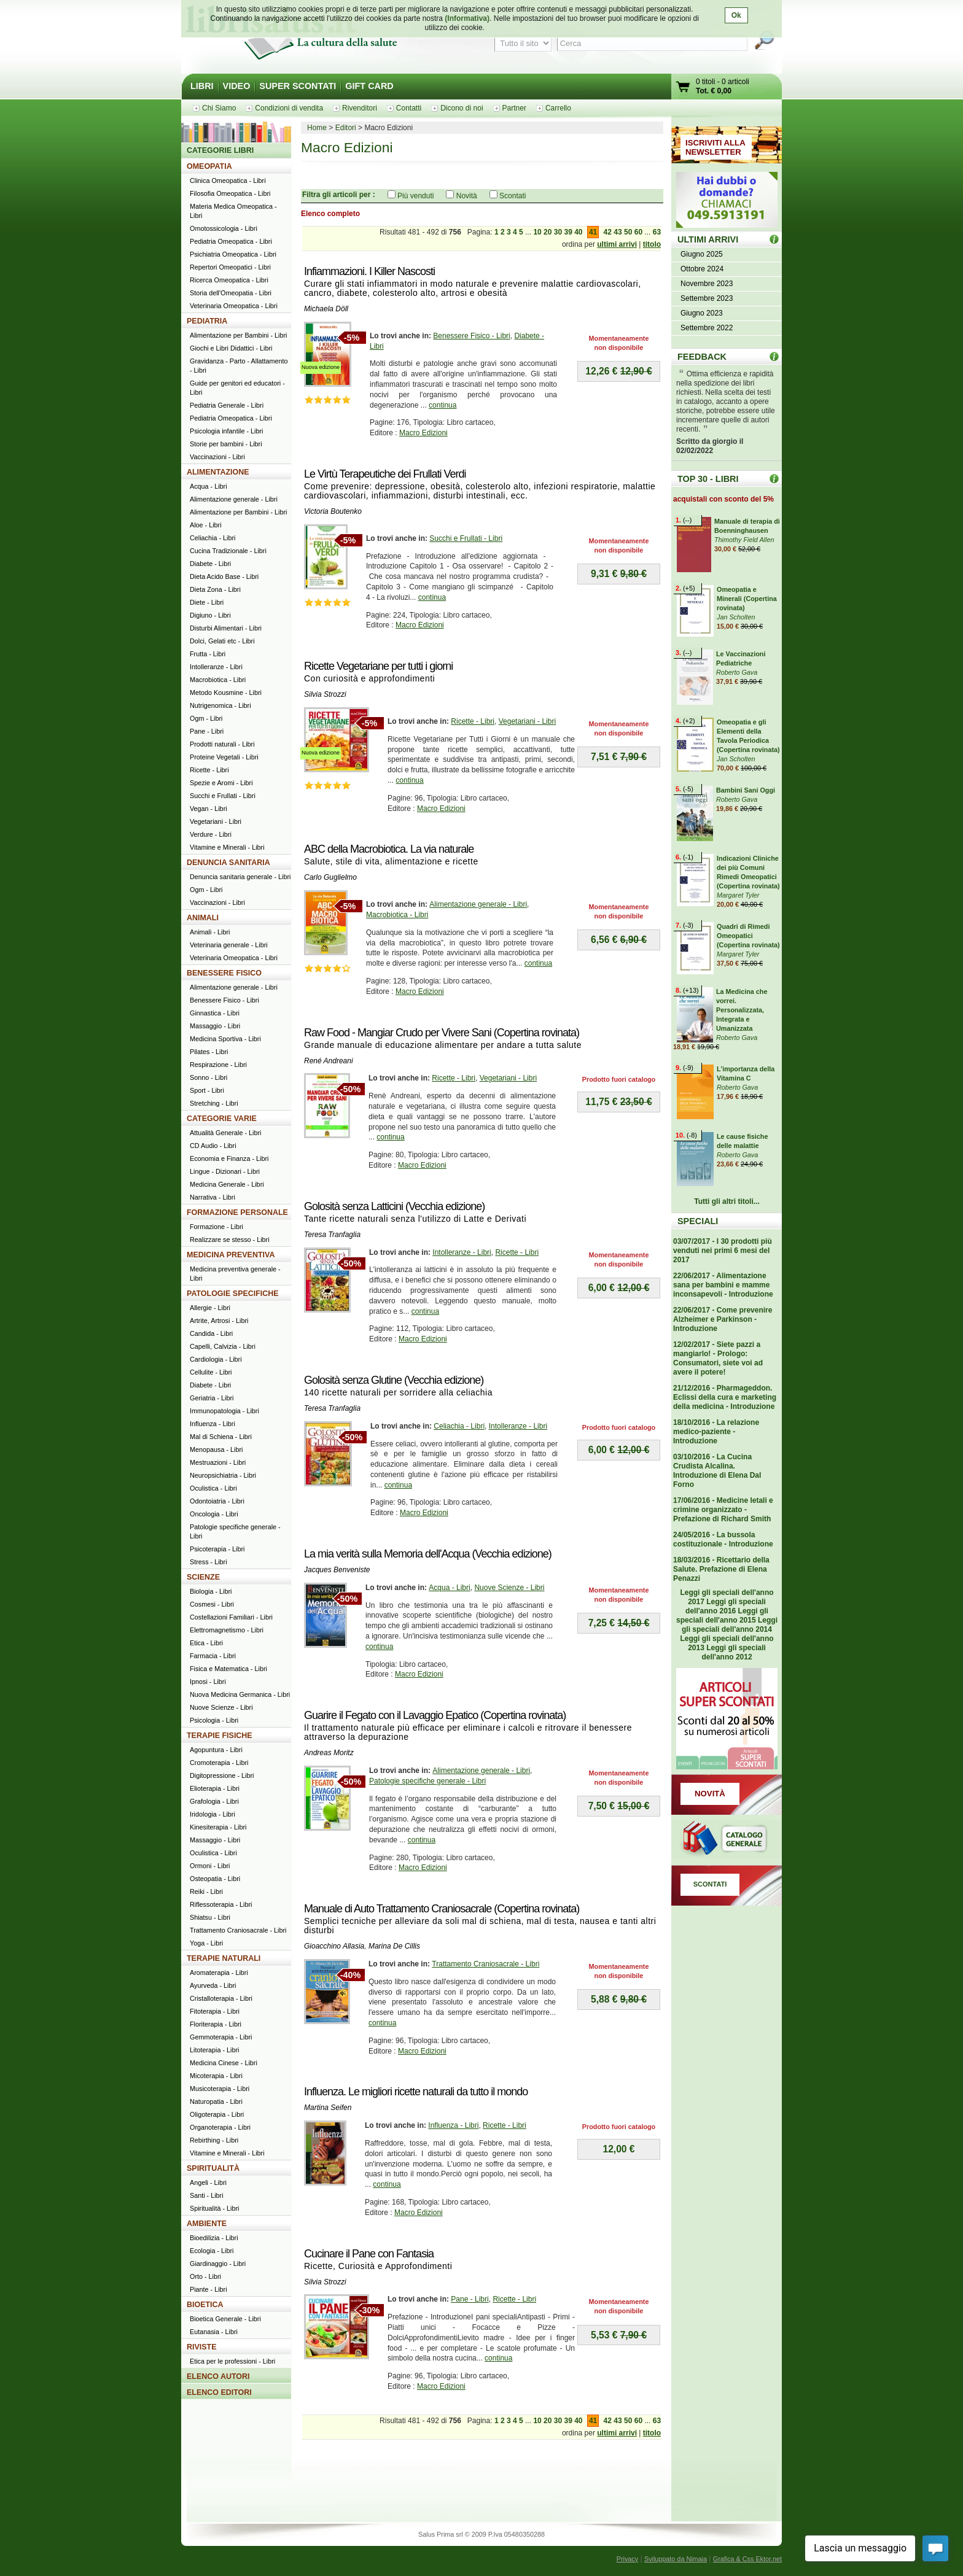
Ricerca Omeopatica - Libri (229, 280)
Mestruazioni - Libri (218, 1462)
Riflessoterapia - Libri (221, 1904)
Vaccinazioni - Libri (217, 456)
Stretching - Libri (214, 1103)
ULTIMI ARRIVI (707, 239)
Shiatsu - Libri (210, 1917)
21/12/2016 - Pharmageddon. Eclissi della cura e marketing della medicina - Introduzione (724, 1397)
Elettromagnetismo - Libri (226, 1630)
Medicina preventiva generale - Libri (235, 1273)
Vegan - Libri (208, 808)
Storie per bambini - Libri (226, 444)
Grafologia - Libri (214, 1801)
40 (578, 232)
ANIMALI (203, 918)
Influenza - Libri (453, 2125)
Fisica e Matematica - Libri (228, 1668)
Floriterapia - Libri (215, 2024)
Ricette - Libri (472, 721)
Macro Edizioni (423, 433)
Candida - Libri (211, 1333)
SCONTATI (710, 1884)
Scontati (512, 196)
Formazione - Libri (216, 1226)
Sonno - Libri (208, 1077)
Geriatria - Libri (211, 1398)
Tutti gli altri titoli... (726, 1201)
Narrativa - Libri (212, 1197)
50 (628, 232)
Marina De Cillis (394, 1946)
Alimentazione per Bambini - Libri (238, 335)
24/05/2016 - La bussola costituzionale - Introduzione (723, 1539)
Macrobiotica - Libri (397, 914)
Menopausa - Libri (216, 1449)
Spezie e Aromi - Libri (221, 782)
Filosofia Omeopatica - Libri (230, 193)
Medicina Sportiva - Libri (225, 1038)
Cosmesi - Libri (212, 1604)
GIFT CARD (369, 86)
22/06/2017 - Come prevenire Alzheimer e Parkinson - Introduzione (722, 1319)
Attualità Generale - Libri (225, 1132)
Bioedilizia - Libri (214, 2237)
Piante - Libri (208, 2289)
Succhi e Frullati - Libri (465, 538)
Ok (736, 15)
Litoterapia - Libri (214, 2050)
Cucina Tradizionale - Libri (228, 550)
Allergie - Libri (210, 1307)
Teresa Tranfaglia (332, 1234)
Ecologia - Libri (211, 2250)
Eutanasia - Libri (214, 2331)
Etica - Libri (206, 1643)
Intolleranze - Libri (461, 1252)
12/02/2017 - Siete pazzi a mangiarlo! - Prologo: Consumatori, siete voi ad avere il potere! (718, 1358)
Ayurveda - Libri (213, 1985)
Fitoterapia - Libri (215, 2011)
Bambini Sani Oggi (745, 790)
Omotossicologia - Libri (223, 228)
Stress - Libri (208, 1561)
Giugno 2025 (701, 254)
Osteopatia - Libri (215, 1878)
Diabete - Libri (210, 563)
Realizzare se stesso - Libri (230, 1239)
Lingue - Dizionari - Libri (225, 1171)
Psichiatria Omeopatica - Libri (233, 254)
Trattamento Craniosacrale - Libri (485, 1964)
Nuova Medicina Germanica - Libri (240, 1694)
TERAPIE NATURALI (223, 1958)
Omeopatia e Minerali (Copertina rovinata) (747, 598)
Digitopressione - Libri (222, 1775)
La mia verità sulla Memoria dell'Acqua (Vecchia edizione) (428, 1554)
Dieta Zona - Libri (215, 589)
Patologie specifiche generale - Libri (427, 1781)
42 (608, 232)
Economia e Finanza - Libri (229, 1158)
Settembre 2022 (706, 328)
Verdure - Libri (211, 834)
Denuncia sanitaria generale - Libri (240, 876)
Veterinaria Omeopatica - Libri (234, 305)
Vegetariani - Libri (527, 721)
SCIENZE (203, 1577)
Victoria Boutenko (333, 511)
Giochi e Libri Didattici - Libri (231, 348)
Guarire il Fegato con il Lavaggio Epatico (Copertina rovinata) (435, 1715)
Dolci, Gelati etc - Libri (222, 641)
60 (638, 232)
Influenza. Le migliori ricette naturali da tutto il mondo (416, 2091)
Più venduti (415, 196)
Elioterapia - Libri (215, 1788)
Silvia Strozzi (325, 694)
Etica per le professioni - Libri (232, 2361)
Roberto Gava (736, 672)
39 (568, 232)
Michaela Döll (326, 309)
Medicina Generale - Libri (227, 1184)
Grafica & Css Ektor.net (747, 2558)
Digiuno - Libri (210, 615)
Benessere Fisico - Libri (471, 336)
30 (558, 232)
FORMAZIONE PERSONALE (237, 1212)
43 (618, 232)
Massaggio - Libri (215, 1026)
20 (548, 232)
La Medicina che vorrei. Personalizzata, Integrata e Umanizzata (741, 1010)
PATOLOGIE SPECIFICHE (233, 1293)
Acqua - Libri (449, 1587)
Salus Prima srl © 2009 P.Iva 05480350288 (481, 2534)
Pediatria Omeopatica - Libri (231, 241)
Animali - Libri (210, 932)
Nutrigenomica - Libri (220, 705)
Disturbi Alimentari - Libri (226, 628)
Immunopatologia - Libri (224, 1410)
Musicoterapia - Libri (219, 2088)
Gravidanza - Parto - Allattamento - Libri (239, 365)
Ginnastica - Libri (215, 1013)
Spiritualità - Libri (214, 2208)
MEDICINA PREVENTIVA (231, 1255)
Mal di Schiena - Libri (221, 1436)
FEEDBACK (702, 357)
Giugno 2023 (701, 313)
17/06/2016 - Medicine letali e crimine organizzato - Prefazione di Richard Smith (723, 1509)
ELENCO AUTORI (218, 2376)
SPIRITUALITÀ (213, 2168)
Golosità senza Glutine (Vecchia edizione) (393, 1380)
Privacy (627, 2558)
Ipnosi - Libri (208, 1681)
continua (442, 405)
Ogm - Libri (206, 718)
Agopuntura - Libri (216, 1749)
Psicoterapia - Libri (217, 1549)
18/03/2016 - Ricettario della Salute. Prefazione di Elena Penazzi (721, 1569)
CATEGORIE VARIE (222, 1118)
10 (537, 232)
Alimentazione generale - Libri (478, 904)
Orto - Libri (205, 2276)
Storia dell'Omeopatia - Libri (230, 293)
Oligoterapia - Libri (217, 2114)
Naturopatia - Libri (216, 2101)
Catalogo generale (726, 1840)
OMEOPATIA (209, 166)
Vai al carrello (683, 88)
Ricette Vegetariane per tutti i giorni (378, 666)
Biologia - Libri (211, 1591)
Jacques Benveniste (337, 1569)
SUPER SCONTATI (297, 86)
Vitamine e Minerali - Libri (227, 847)
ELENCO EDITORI (219, 2392)
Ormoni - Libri (210, 1865)
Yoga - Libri (206, 1943)
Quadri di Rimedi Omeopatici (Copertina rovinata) (748, 936)
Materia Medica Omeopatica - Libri (233, 211)
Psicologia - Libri (214, 1720)
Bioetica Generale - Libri (225, 2318)
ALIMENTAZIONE (218, 472)
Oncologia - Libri (214, 1514)
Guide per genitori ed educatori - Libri (237, 387)
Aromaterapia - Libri (219, 1972)
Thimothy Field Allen (744, 539)
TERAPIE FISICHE (219, 1735)
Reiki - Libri (206, 1891)
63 (657, 232)
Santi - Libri (207, 2195)
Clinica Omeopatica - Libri (228, 180)
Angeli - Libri (208, 2182)
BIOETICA (205, 2304)
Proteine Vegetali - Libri (224, 757)
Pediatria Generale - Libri (226, 405)
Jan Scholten (736, 617)
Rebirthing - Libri (214, 2140)
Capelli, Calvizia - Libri (222, 1346)
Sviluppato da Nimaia (675, 2558)
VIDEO (237, 86)
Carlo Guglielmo (330, 877)
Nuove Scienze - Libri (509, 1587)
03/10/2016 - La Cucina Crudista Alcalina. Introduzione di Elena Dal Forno (717, 1471)
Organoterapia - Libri (220, 2127)
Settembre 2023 (706, 298)
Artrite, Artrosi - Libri (219, 1320)
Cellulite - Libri (211, 1372)
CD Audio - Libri (213, 1145)
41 (593, 232)
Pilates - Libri (209, 1051)
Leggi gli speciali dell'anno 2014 (730, 1625)
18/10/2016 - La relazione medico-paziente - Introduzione (716, 1431)
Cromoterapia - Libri (219, 1762)
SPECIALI (697, 1221)
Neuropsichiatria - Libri (223, 1475)
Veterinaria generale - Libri (229, 945)
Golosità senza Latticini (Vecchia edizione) (394, 1206)
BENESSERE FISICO (224, 973)
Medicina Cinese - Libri (223, 2062)
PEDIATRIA (207, 321)
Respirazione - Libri (218, 1064)
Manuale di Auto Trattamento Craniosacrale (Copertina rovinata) (441, 1909)
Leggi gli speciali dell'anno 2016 (725, 1606)
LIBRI (202, 86)
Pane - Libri (469, 2299)
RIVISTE (202, 2347)
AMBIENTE (207, 2223)
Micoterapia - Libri (216, 2075)
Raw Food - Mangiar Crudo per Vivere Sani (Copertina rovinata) (441, 1032)
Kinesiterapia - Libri (218, 1827)
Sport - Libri (207, 1090)
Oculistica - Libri (213, 1488)
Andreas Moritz (329, 1752)
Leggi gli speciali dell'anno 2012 (733, 1652)
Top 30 (774, 478)
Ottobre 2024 (701, 269)
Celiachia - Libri (459, 1426)
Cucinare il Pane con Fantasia (369, 2254)
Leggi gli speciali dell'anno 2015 (722, 1615)
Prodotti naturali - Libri (222, 744)
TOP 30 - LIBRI (707, 479)
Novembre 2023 (706, 283)
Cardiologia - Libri (216, 1359)
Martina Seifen (327, 2107)
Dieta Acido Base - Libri (224, 576)
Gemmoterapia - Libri (221, 2037)
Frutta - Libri (207, 654)
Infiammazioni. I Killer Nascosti (369, 271)
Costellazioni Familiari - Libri (231, 1617)
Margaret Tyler (738, 895)
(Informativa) (467, 18)
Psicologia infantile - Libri (226, 431)
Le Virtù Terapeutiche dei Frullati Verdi (385, 474)
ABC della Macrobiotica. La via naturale (389, 849)
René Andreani (328, 1061)
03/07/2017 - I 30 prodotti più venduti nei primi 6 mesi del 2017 (722, 1250)
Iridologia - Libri (212, 1814)
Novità (466, 196)
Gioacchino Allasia (334, 1946)
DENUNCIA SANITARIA (228, 862)
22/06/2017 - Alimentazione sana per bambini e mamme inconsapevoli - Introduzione (723, 1284)
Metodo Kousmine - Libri (226, 692)
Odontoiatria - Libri (217, 1501)
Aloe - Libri (206, 525)
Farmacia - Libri (213, 1655)
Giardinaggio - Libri (218, 2263)
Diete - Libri (207, 602)
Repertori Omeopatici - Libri (230, 267)
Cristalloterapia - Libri (221, 1998)
